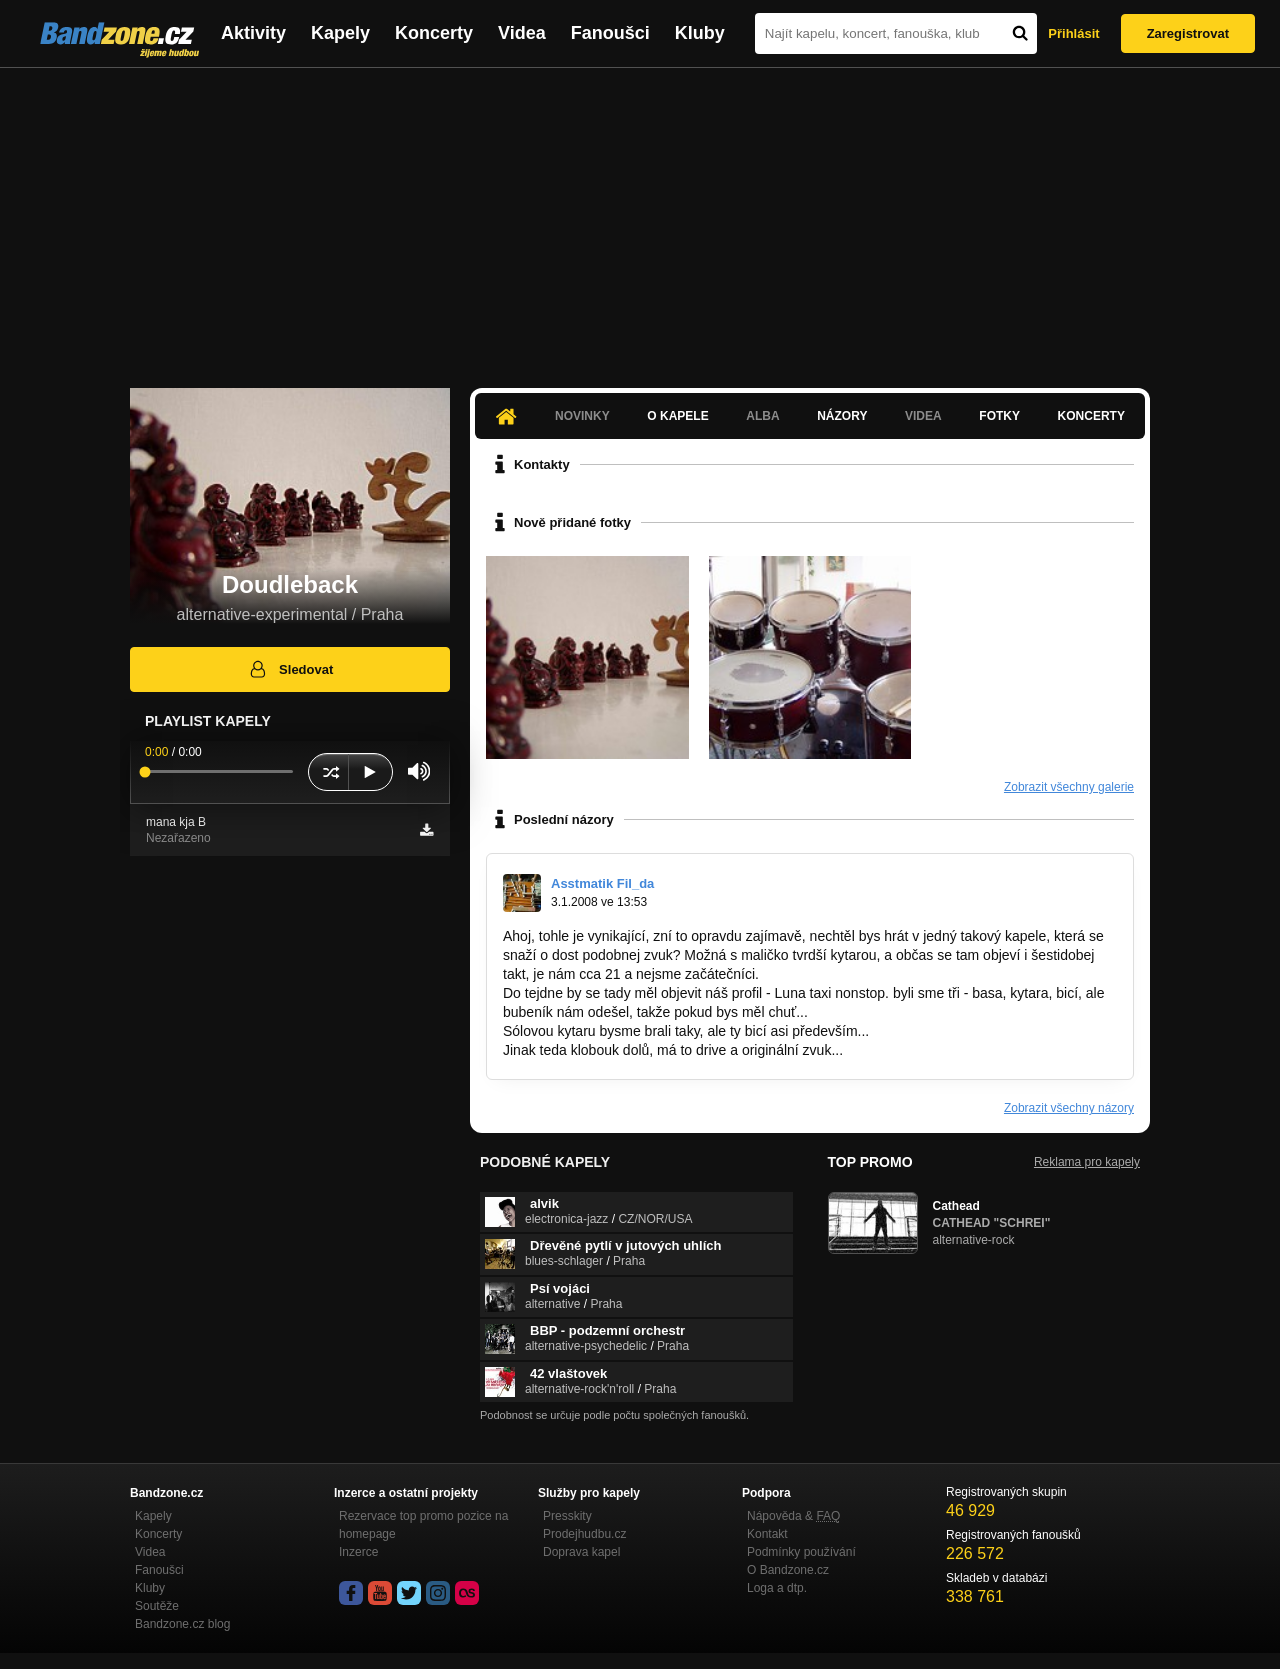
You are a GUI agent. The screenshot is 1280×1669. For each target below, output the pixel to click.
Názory (842, 416)
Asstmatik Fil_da (602, 883)
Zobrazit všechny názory (1069, 1108)
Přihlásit (1073, 33)
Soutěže (157, 1606)
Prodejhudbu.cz (584, 1534)
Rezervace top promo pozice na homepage (423, 1525)
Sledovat (290, 669)
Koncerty (434, 33)
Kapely (340, 33)
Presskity (567, 1516)
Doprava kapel (581, 1552)
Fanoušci (610, 33)
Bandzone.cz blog (182, 1624)
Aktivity (253, 33)
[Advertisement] (640, 218)
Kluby (700, 33)
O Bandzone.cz (788, 1570)
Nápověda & (793, 1516)
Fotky (999, 416)
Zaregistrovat (1188, 33)
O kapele (677, 416)
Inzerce (358, 1552)
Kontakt (767, 1534)
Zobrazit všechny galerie (1069, 787)
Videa (522, 33)
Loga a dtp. (777, 1588)
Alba (762, 416)
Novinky (582, 416)
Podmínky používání (801, 1552)
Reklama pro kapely (1087, 1162)
